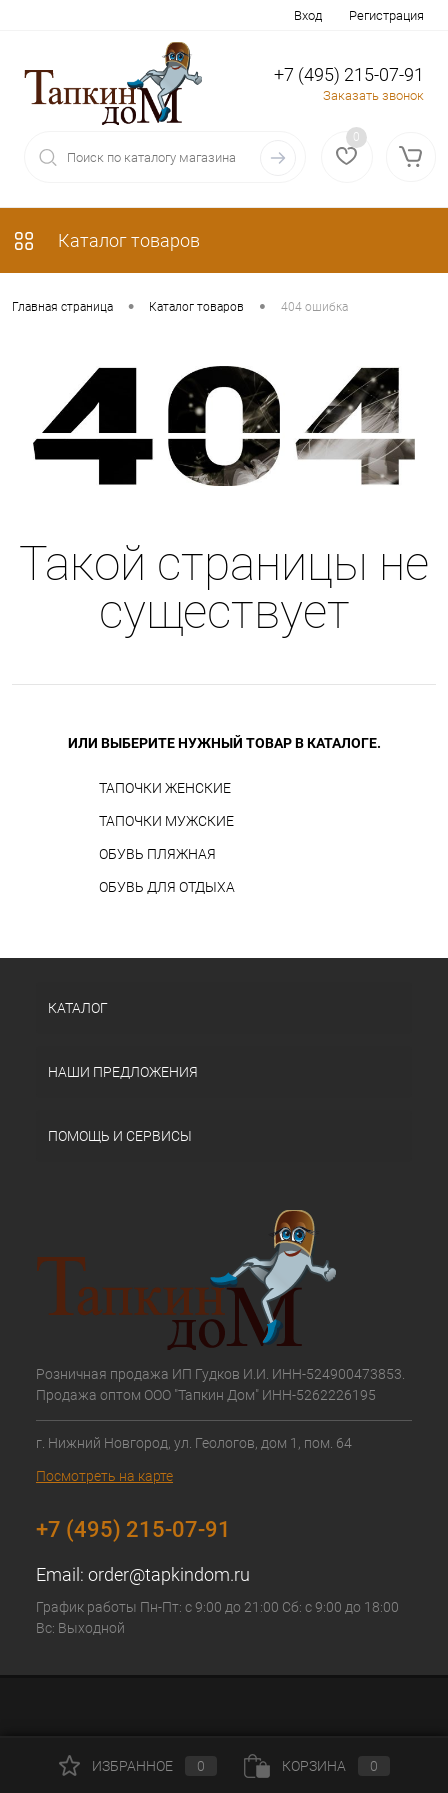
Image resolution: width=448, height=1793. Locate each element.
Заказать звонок (373, 95)
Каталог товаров (106, 240)
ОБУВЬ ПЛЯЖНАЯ (157, 854)
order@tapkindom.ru (169, 1574)
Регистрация (386, 15)
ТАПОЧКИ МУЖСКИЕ (166, 821)
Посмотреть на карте (104, 1476)
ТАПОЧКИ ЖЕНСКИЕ (165, 788)
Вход (308, 15)
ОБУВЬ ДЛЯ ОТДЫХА (167, 887)
